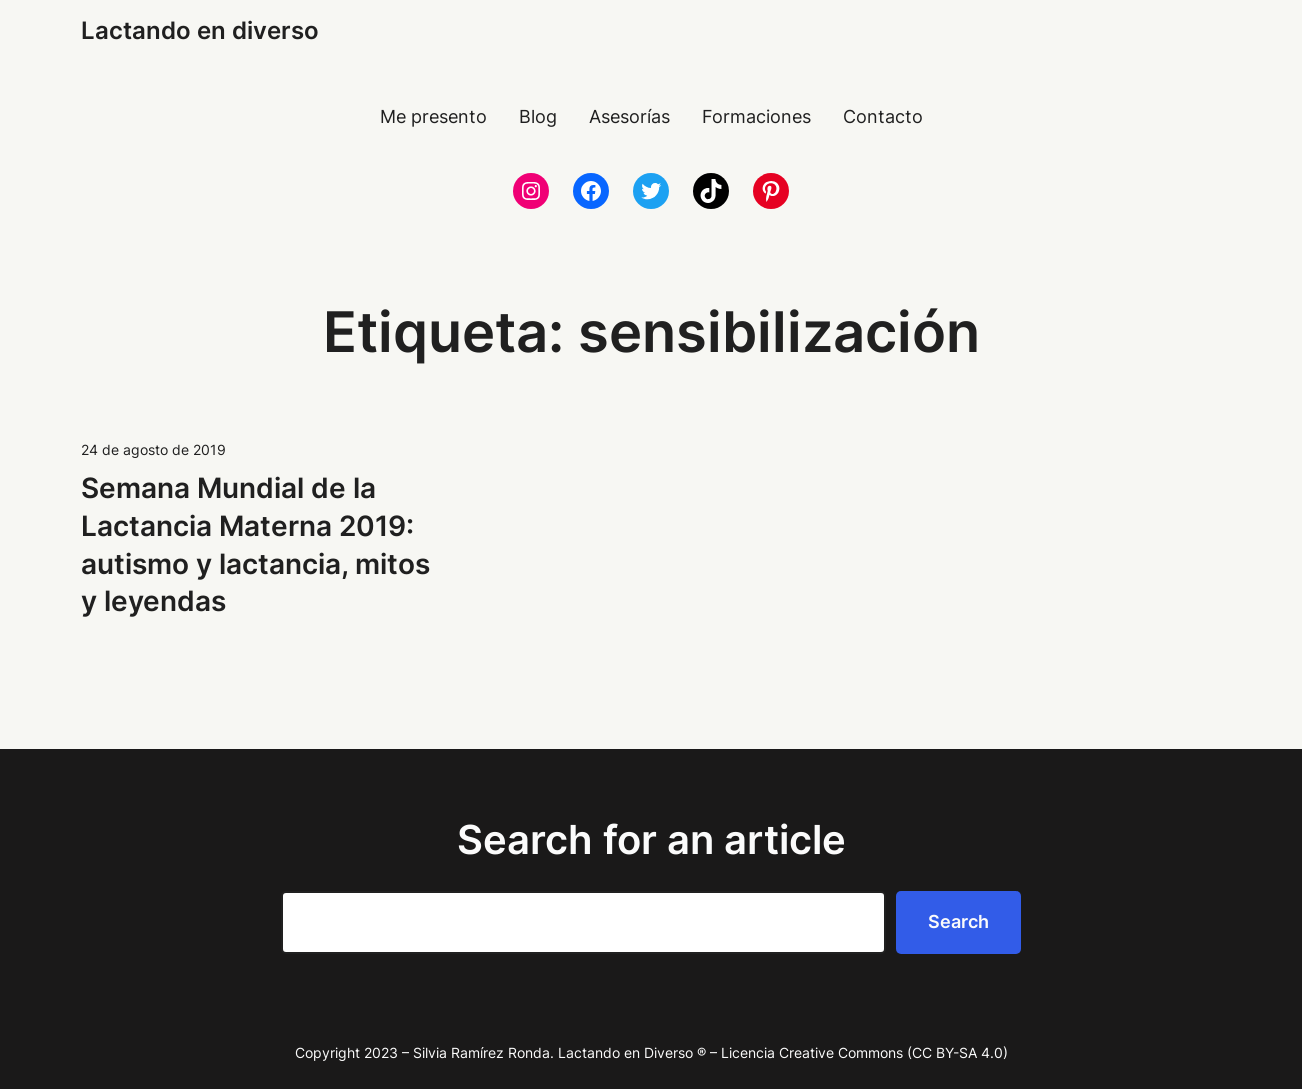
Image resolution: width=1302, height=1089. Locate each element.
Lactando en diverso (200, 30)
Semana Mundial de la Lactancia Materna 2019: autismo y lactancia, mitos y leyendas (255, 544)
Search (958, 921)
